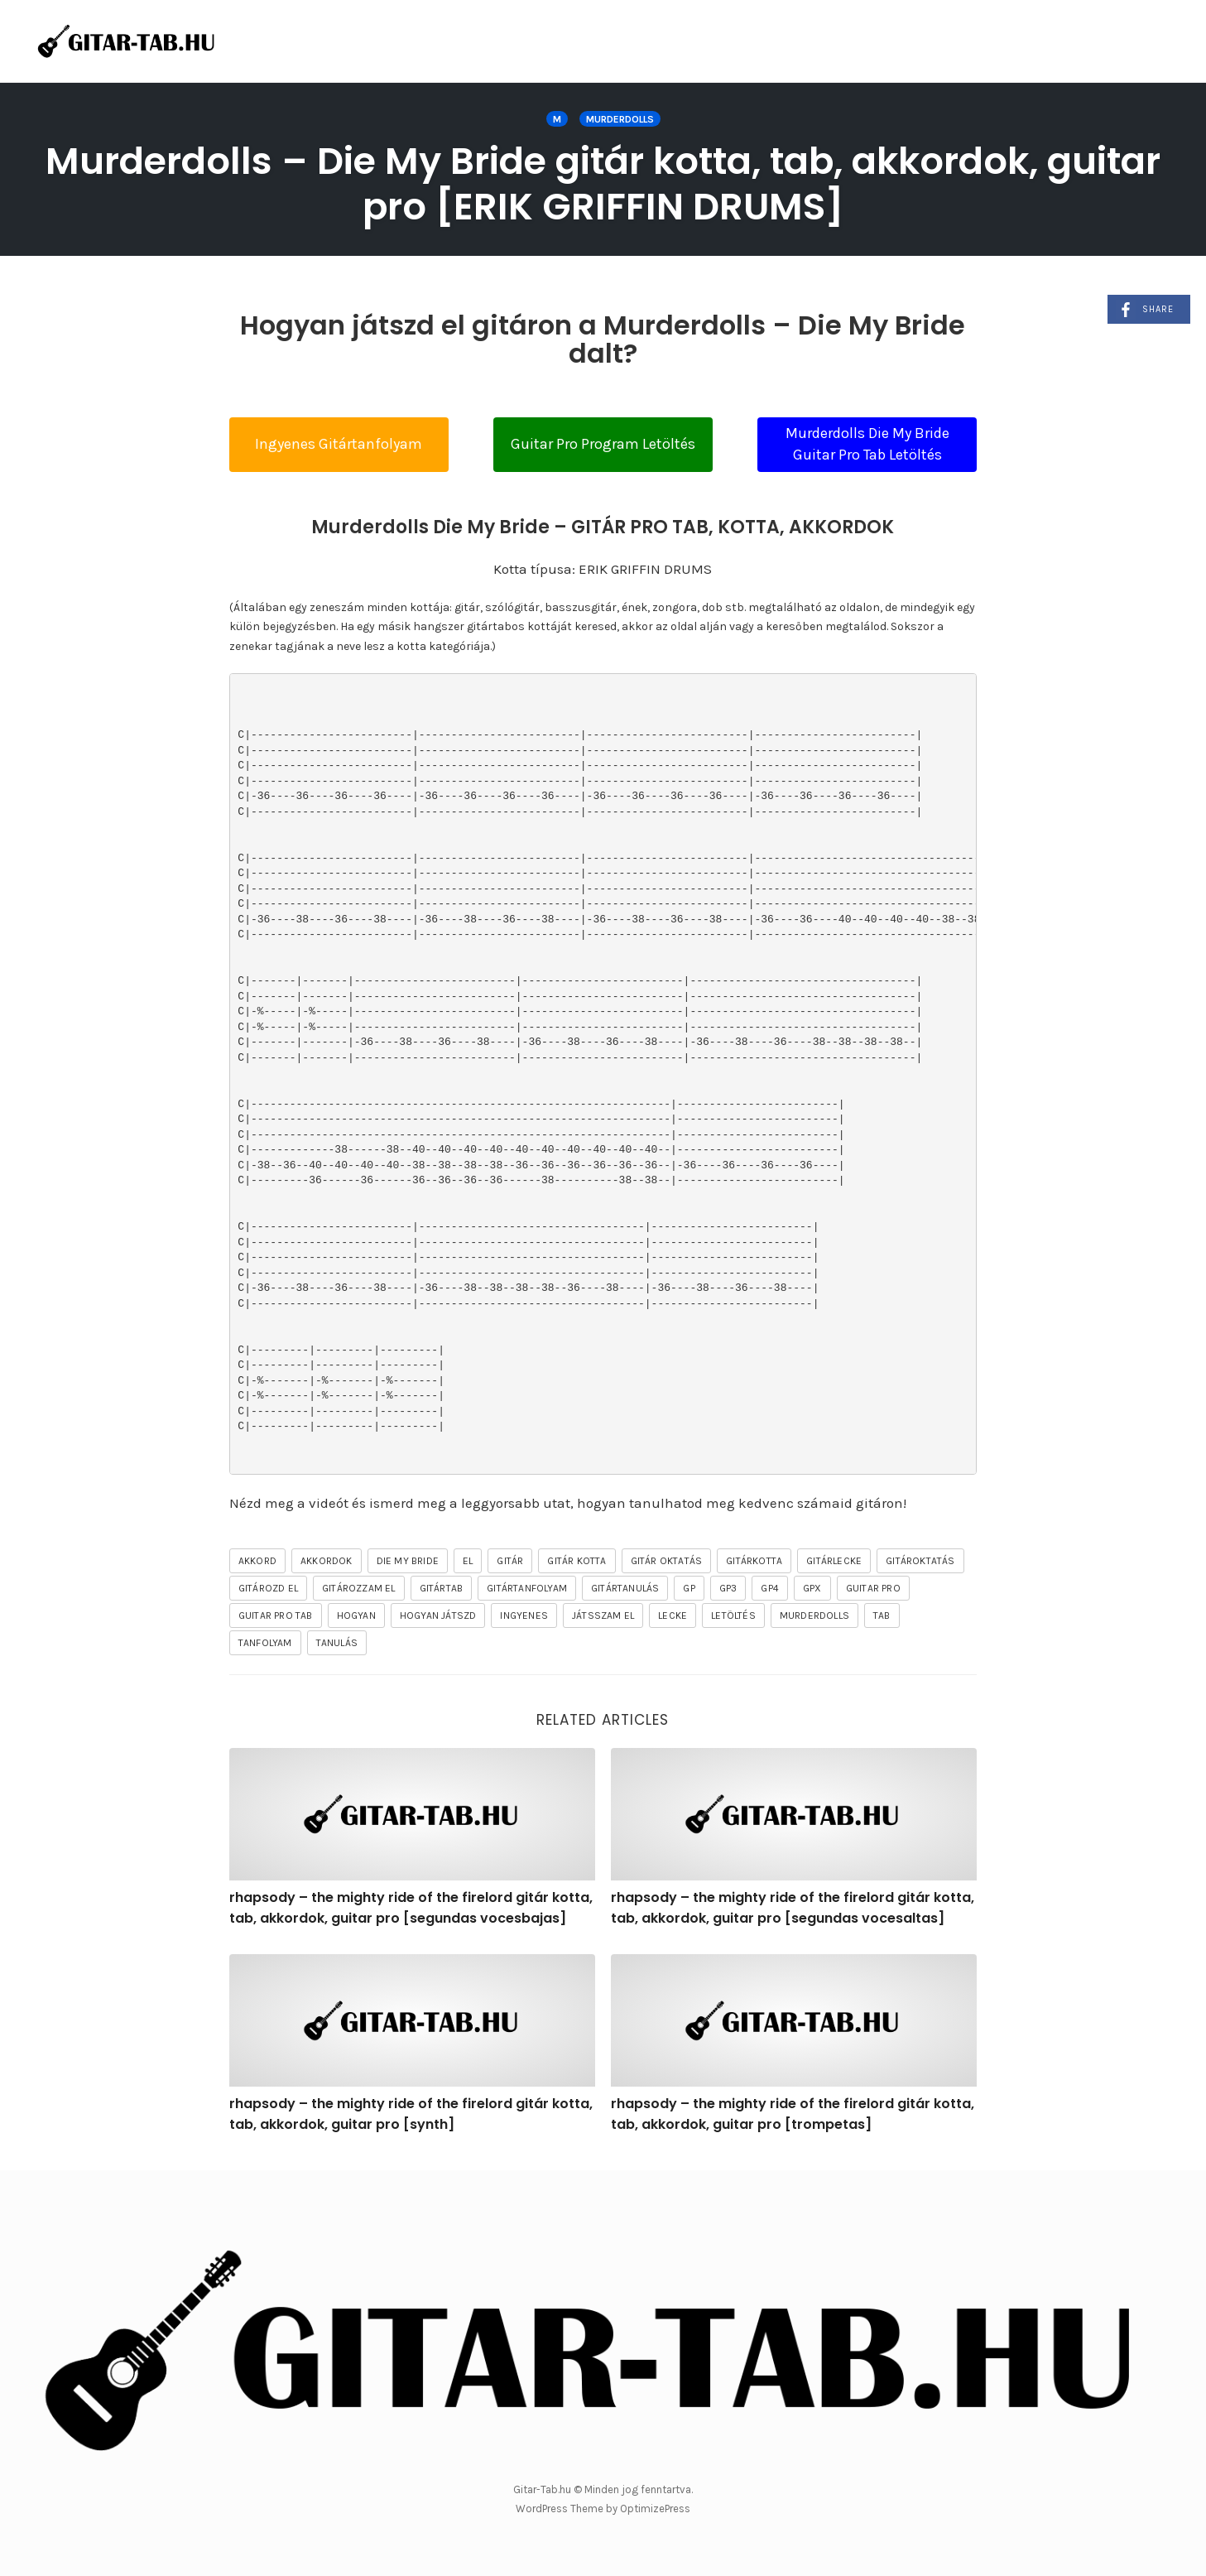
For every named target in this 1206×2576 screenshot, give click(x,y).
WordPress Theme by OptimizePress (603, 2508)
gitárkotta (754, 1561)
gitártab (442, 1588)
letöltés (733, 1615)
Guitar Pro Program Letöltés (603, 444)
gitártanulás (625, 1588)
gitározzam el (359, 1588)
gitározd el (268, 1588)
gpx (812, 1588)
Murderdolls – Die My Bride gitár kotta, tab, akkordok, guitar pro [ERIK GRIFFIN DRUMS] (603, 184)
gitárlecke (834, 1561)
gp (688, 1588)
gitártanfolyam (527, 1588)
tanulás (337, 1643)
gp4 (770, 1588)
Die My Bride (408, 1561)
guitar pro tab (275, 1615)
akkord (257, 1561)
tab (882, 1615)
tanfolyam (265, 1643)
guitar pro (873, 1588)
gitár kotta (576, 1561)
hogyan (356, 1615)
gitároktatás (920, 1561)
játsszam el (603, 1615)
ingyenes (524, 1615)
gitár (510, 1561)
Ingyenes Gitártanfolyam (338, 444)
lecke (672, 1615)
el (468, 1561)
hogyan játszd (438, 1615)
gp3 (728, 1588)
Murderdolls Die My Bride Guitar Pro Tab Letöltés (867, 444)
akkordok (326, 1561)
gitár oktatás (667, 1561)
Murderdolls (620, 119)
